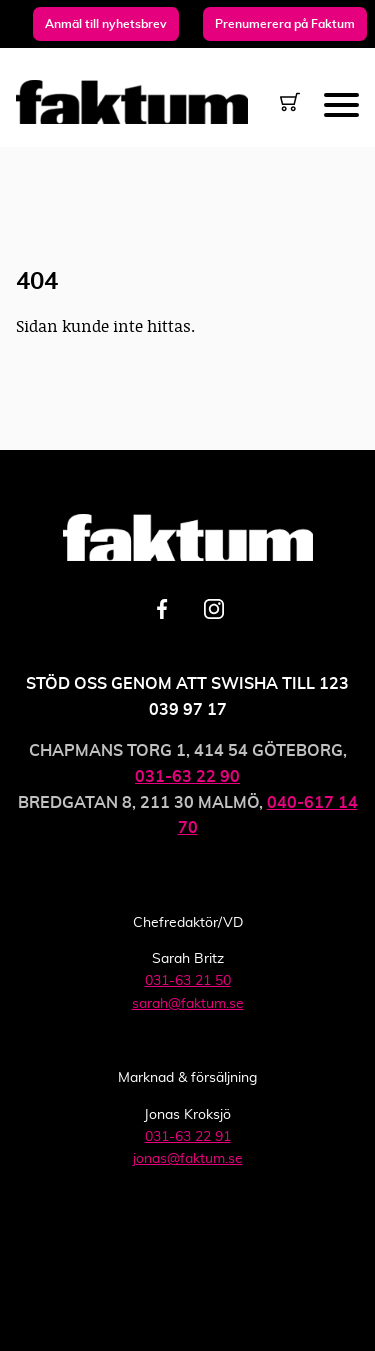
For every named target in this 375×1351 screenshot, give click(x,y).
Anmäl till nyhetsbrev (106, 24)
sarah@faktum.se (188, 1004)
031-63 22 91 (188, 1137)
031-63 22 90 (187, 777)
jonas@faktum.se (188, 1159)
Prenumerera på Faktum (285, 24)
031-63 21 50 (188, 981)
